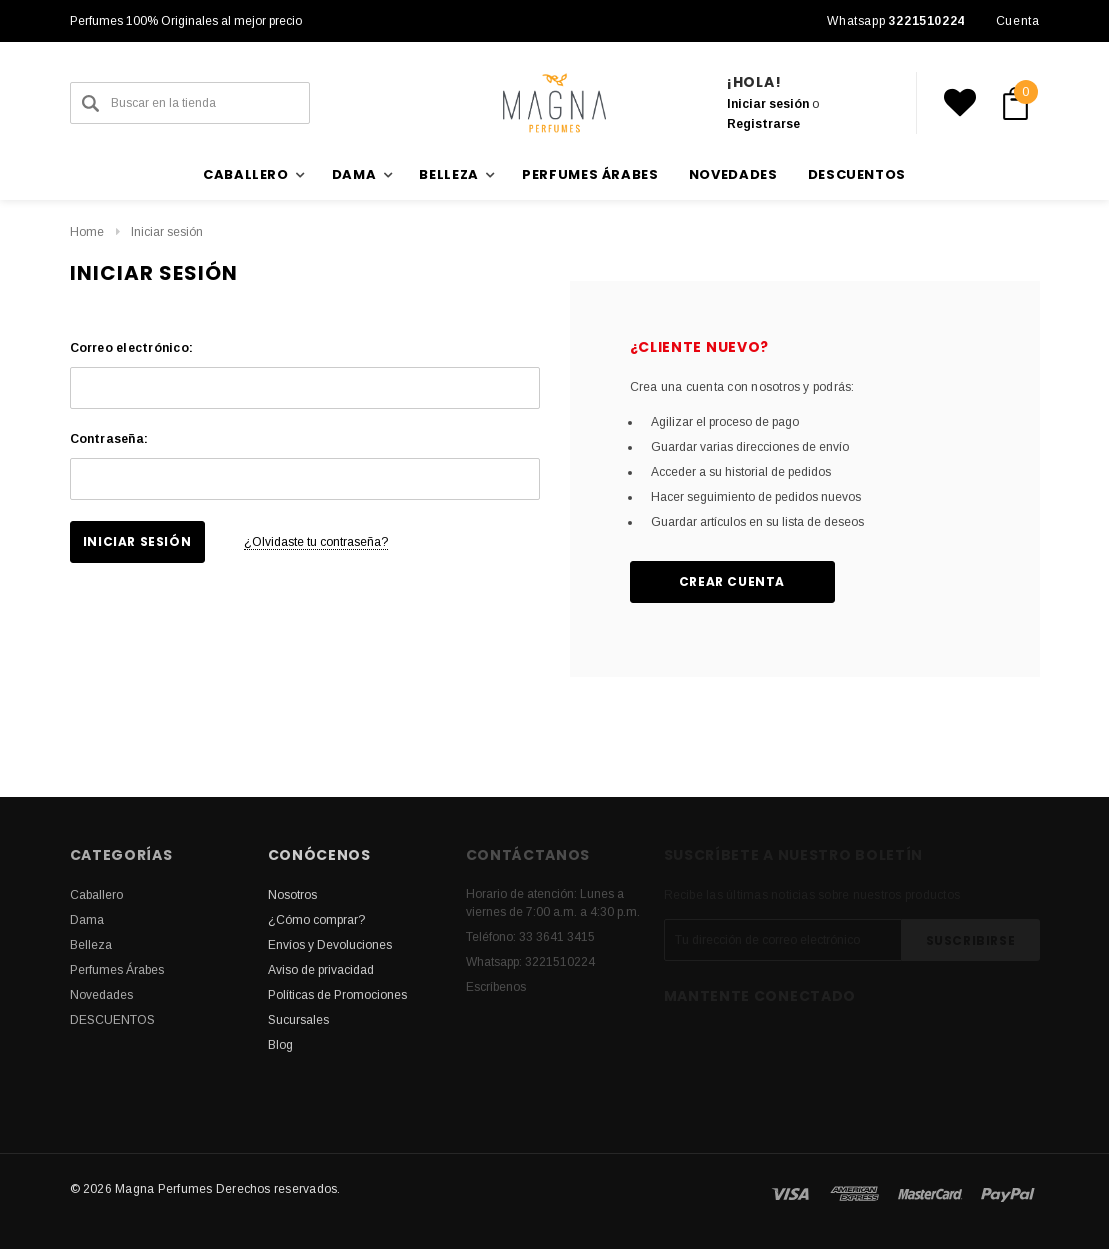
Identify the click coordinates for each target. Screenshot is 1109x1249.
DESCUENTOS (857, 174)
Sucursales (298, 1020)
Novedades (733, 174)
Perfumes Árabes (590, 174)
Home (87, 232)
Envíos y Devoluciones (330, 945)
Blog (280, 1045)
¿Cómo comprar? (316, 920)
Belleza (91, 945)
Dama (87, 920)
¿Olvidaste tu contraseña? (316, 542)
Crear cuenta (732, 581)
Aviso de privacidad (321, 970)
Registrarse (763, 124)
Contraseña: (109, 439)
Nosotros (292, 895)
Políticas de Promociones (337, 995)
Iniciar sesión (768, 104)
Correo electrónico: (132, 348)
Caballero (96, 895)
